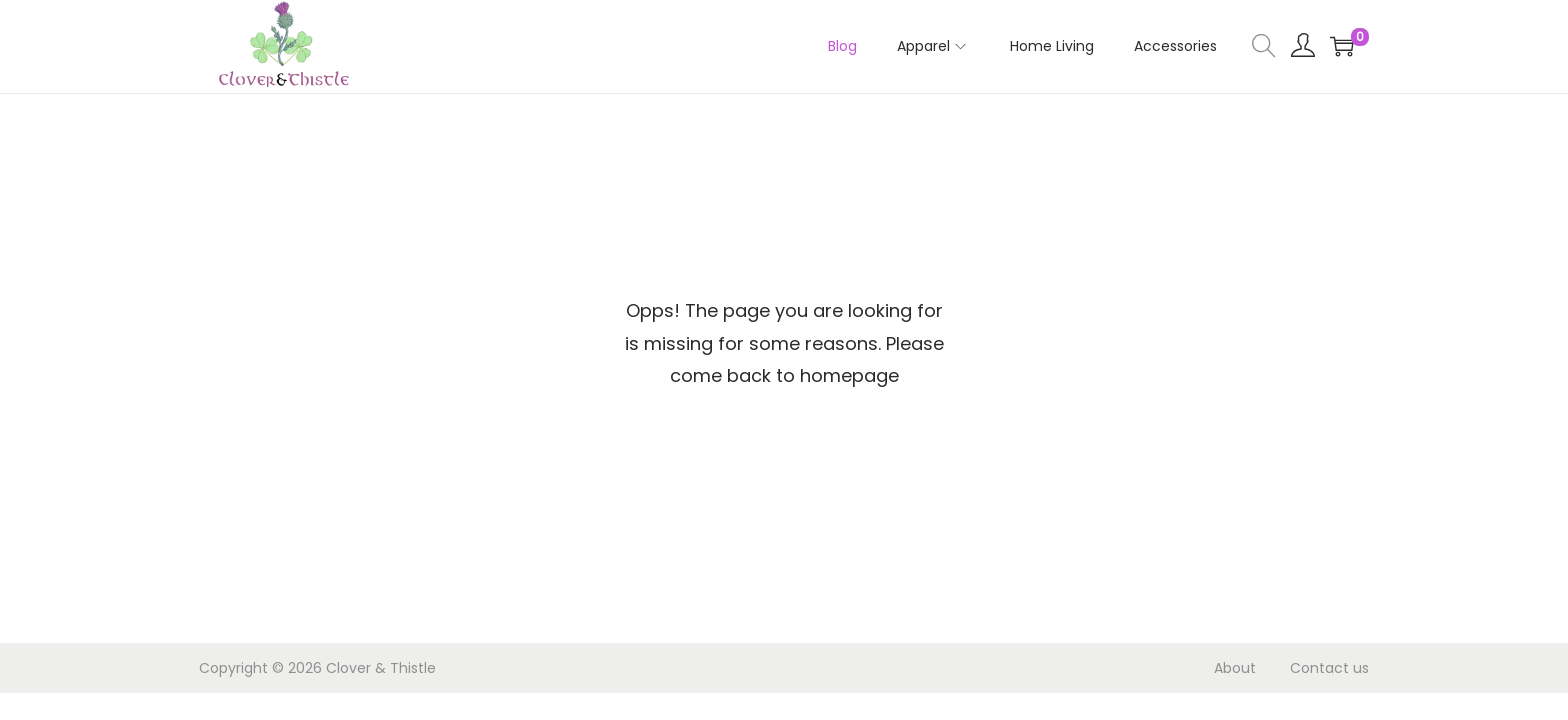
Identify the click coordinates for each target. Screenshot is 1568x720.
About (1235, 668)
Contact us (1329, 668)
